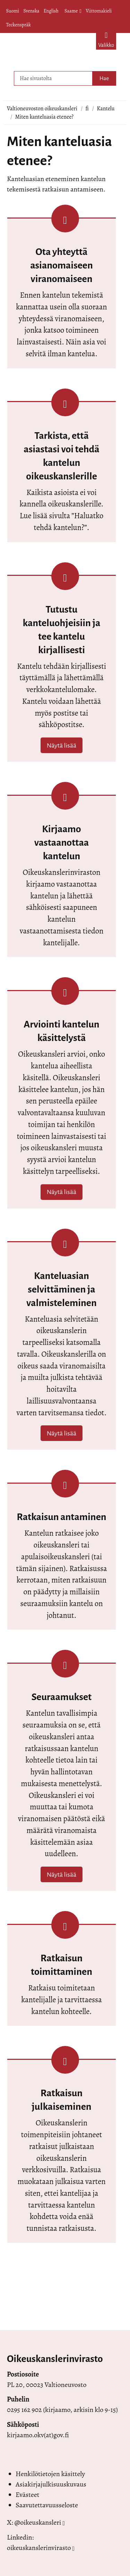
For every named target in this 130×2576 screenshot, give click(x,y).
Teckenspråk (18, 25)
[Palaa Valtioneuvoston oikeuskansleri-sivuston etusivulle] (50, 50)
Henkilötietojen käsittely (50, 2474)
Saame (72, 11)
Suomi (12, 11)
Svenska (31, 11)
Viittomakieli (99, 11)
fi (86, 108)
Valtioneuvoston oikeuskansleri (42, 108)
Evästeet (27, 2494)
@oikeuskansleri (38, 2522)
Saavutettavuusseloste (47, 2505)
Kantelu (105, 108)
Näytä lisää (61, 745)
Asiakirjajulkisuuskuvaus (51, 2484)
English (51, 11)
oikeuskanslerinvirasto (39, 2547)
